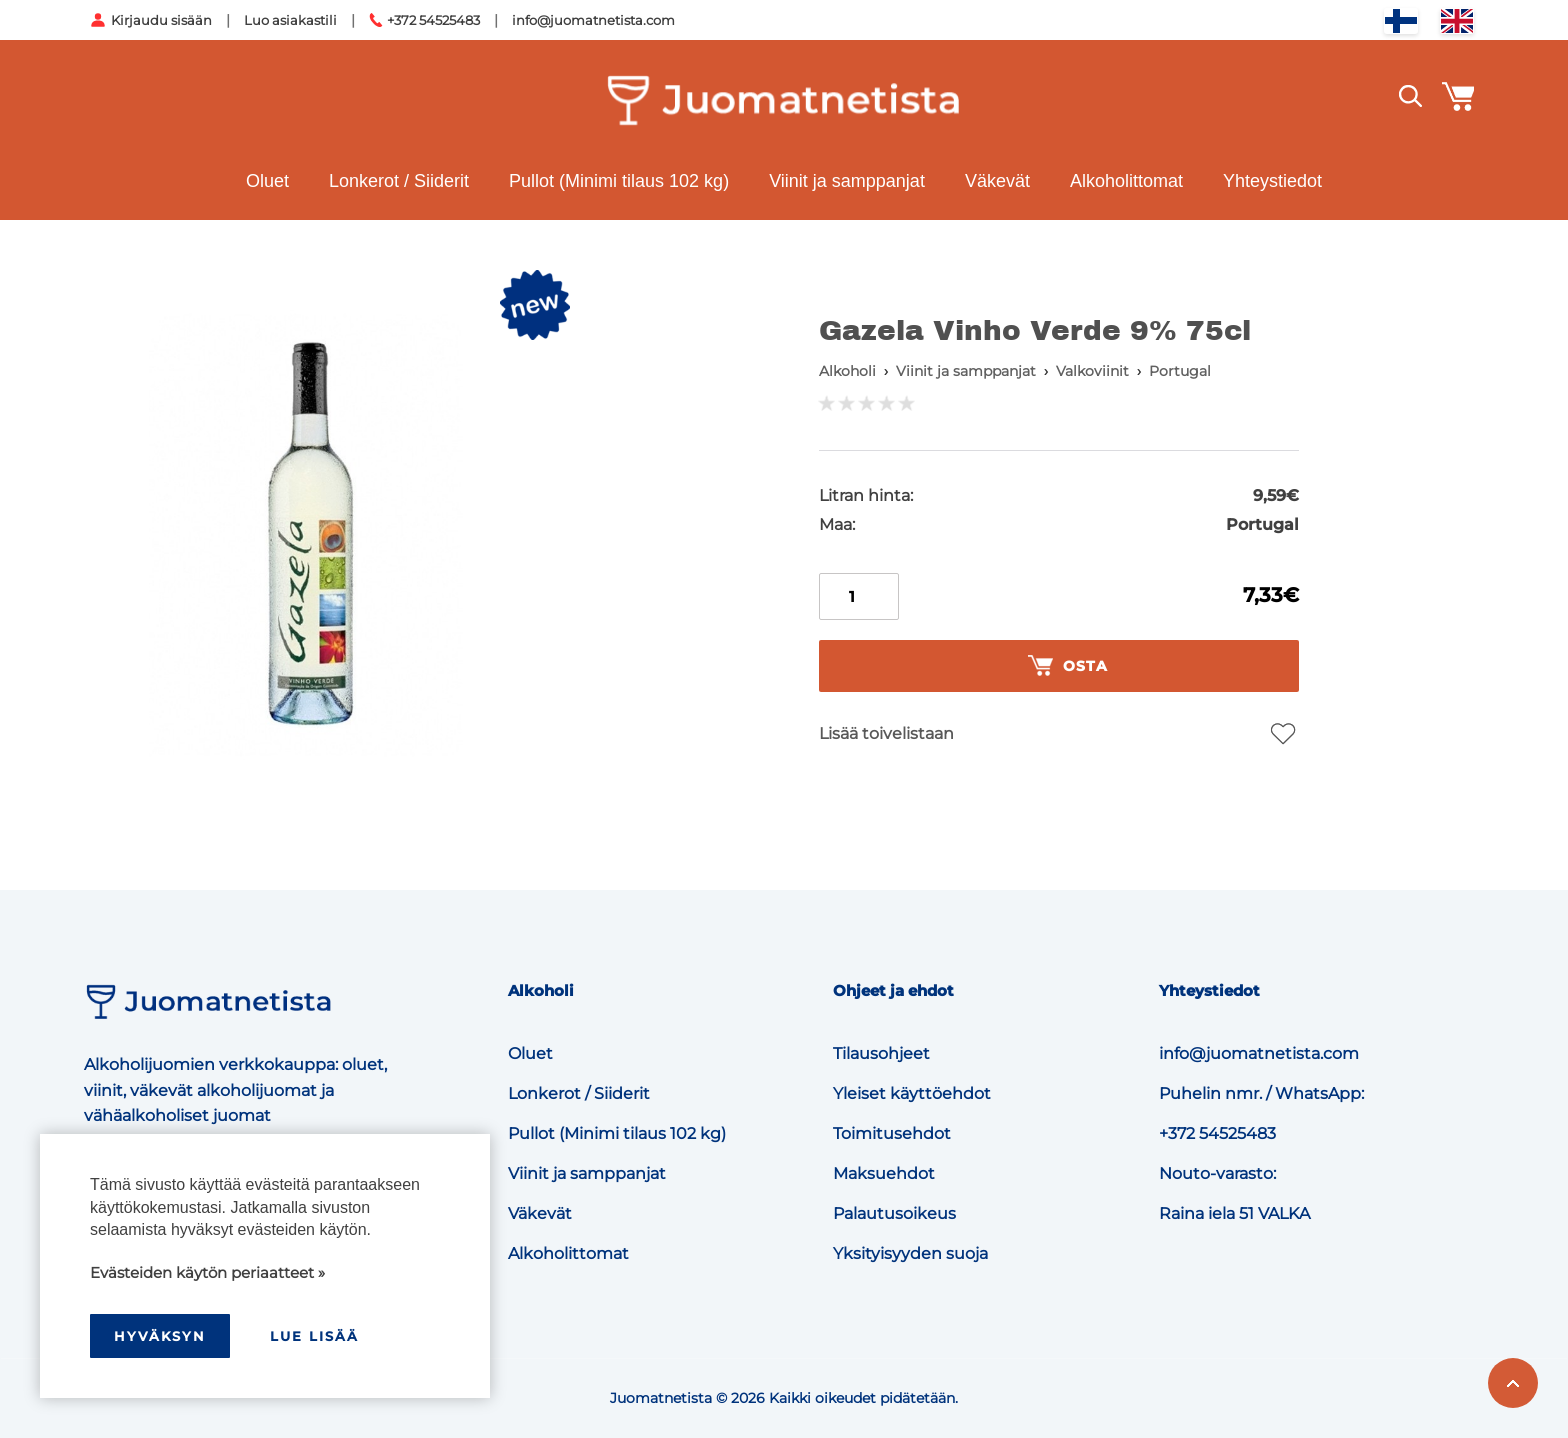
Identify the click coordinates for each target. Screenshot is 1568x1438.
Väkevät (997, 181)
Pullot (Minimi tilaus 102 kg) (619, 181)
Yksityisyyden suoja (910, 1253)
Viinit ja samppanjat (847, 181)
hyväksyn (160, 1336)
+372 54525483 (433, 20)
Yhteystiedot (1272, 181)
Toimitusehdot (892, 1133)
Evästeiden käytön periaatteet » (207, 1272)
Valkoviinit (1092, 371)
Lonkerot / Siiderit (399, 181)
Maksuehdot (884, 1173)
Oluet (267, 181)
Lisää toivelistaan (886, 733)
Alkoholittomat (1126, 181)
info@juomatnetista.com (593, 20)
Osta (1068, 666)
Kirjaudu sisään (161, 20)
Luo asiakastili (290, 20)
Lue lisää (314, 1336)
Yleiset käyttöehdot (912, 1093)
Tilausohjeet (881, 1053)
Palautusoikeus (894, 1213)
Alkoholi (847, 371)
